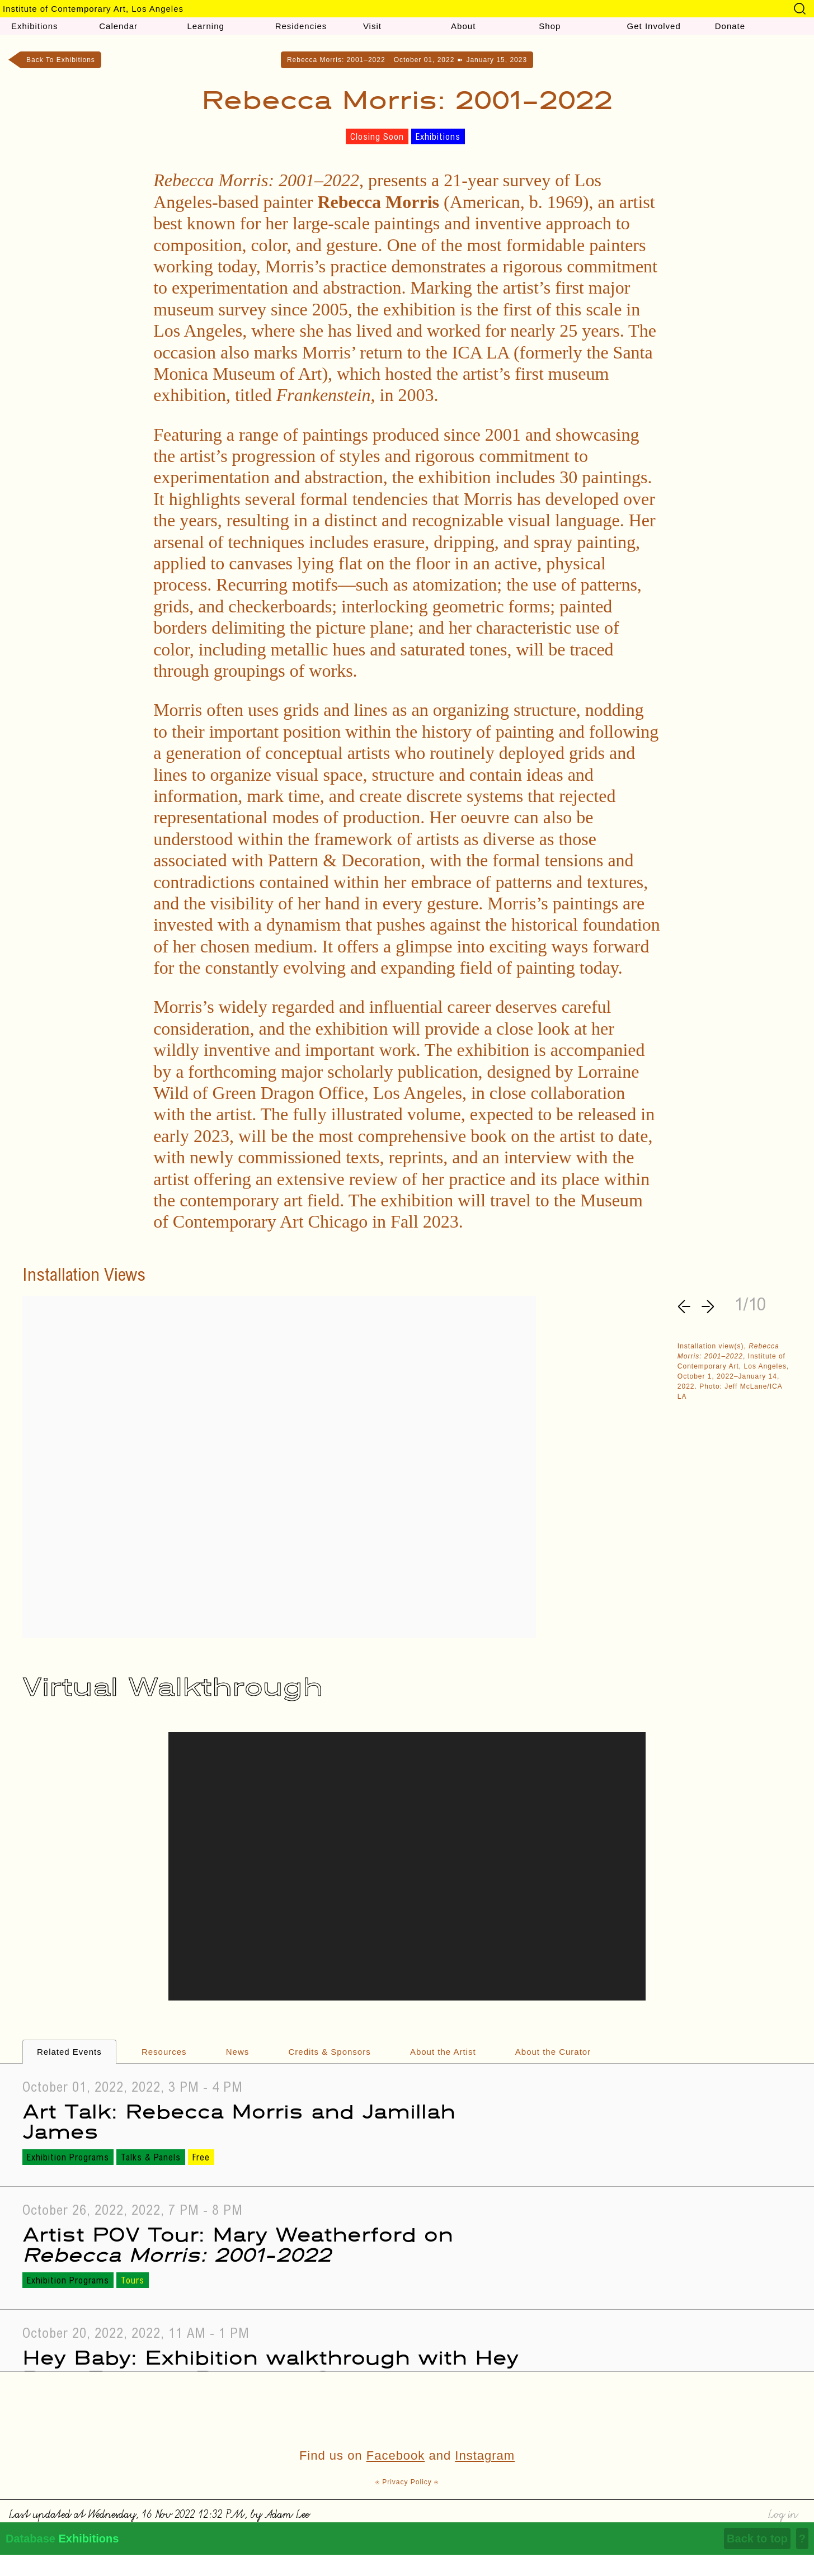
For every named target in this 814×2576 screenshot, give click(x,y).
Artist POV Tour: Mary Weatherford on (237, 2243)
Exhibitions (34, 26)
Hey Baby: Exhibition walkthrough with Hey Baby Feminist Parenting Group (270, 2366)
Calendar (118, 26)
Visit (372, 26)
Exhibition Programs (68, 2158)
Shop (550, 26)
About (463, 26)
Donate (730, 26)
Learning (205, 26)
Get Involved (654, 26)
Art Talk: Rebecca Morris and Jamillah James (238, 2120)
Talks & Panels (151, 2158)
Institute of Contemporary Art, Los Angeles (93, 8)
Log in (782, 2513)
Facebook (395, 2455)
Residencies (301, 26)
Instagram (485, 2455)
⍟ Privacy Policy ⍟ (407, 2482)
